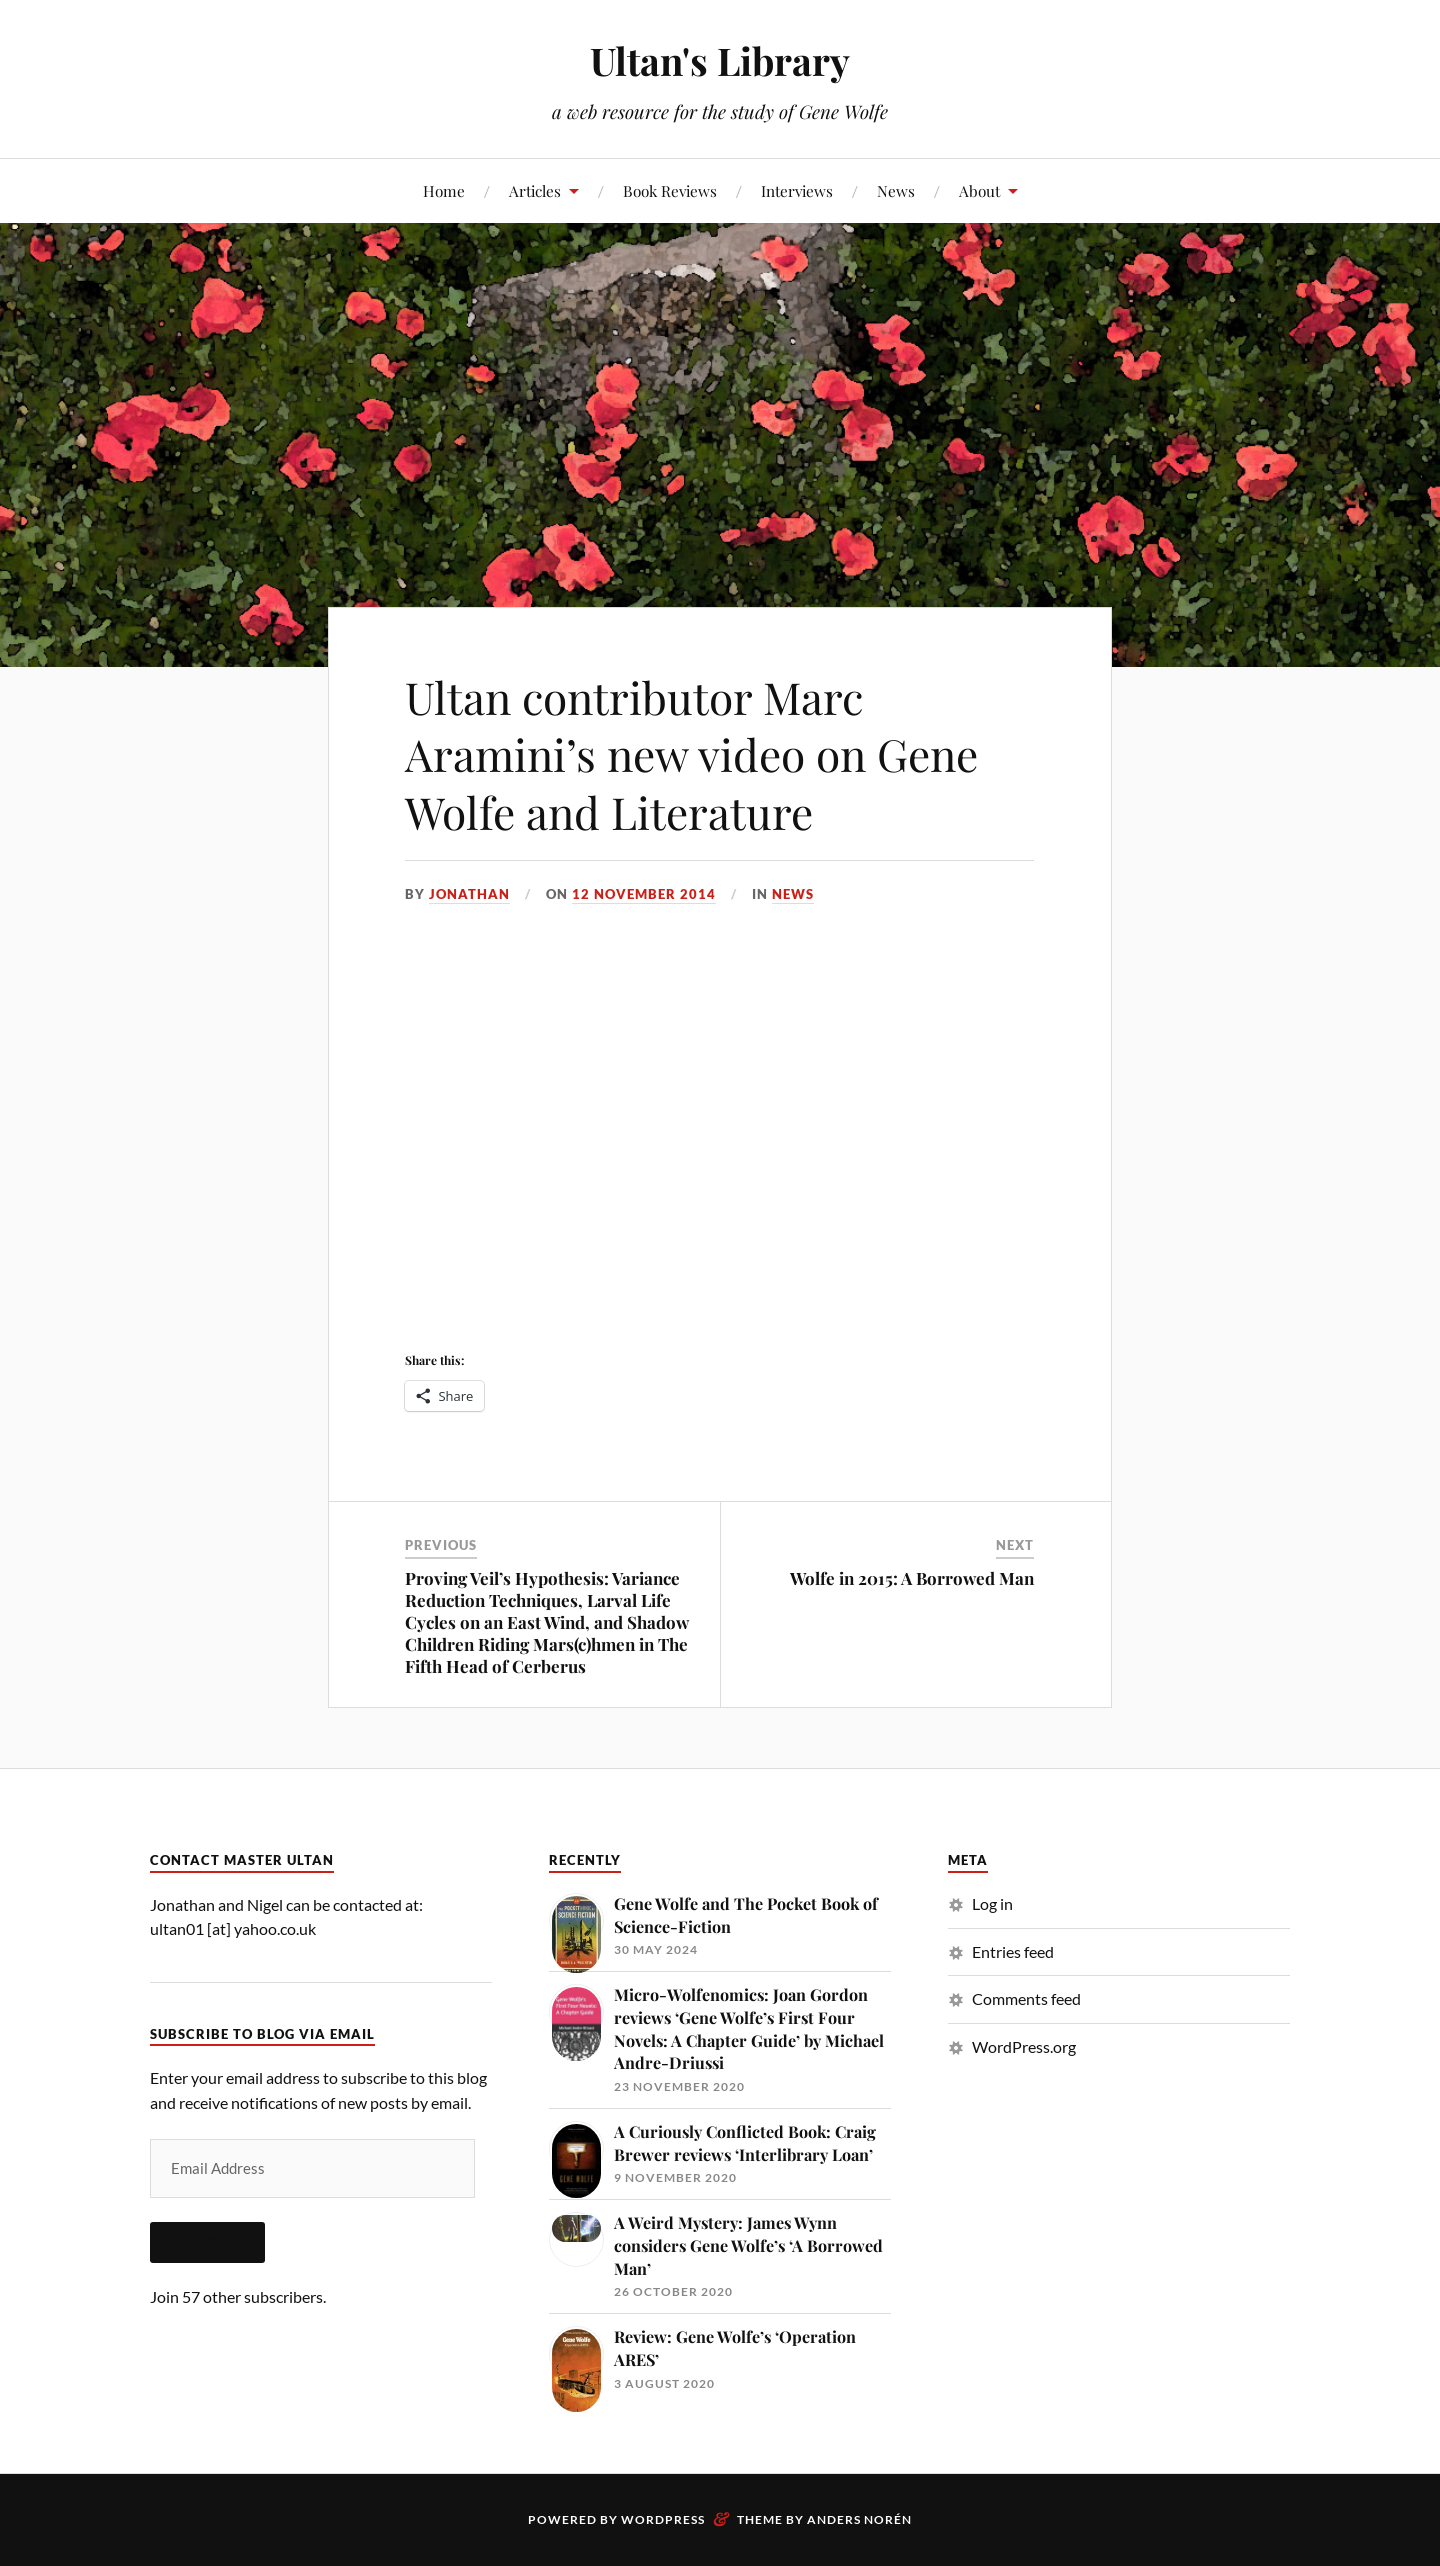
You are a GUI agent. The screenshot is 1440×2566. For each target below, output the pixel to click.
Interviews (797, 190)
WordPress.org (1024, 2046)
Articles (535, 190)
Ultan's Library (720, 60)
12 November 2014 (644, 894)
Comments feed (1026, 1998)
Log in (992, 1903)
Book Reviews (670, 190)
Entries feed (1013, 1951)
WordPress (663, 2519)
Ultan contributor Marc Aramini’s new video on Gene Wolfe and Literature (691, 754)
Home (444, 190)
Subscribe (207, 2242)
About (979, 190)
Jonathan (469, 894)
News (896, 190)
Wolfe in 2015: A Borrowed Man (912, 1578)
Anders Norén (859, 2519)
